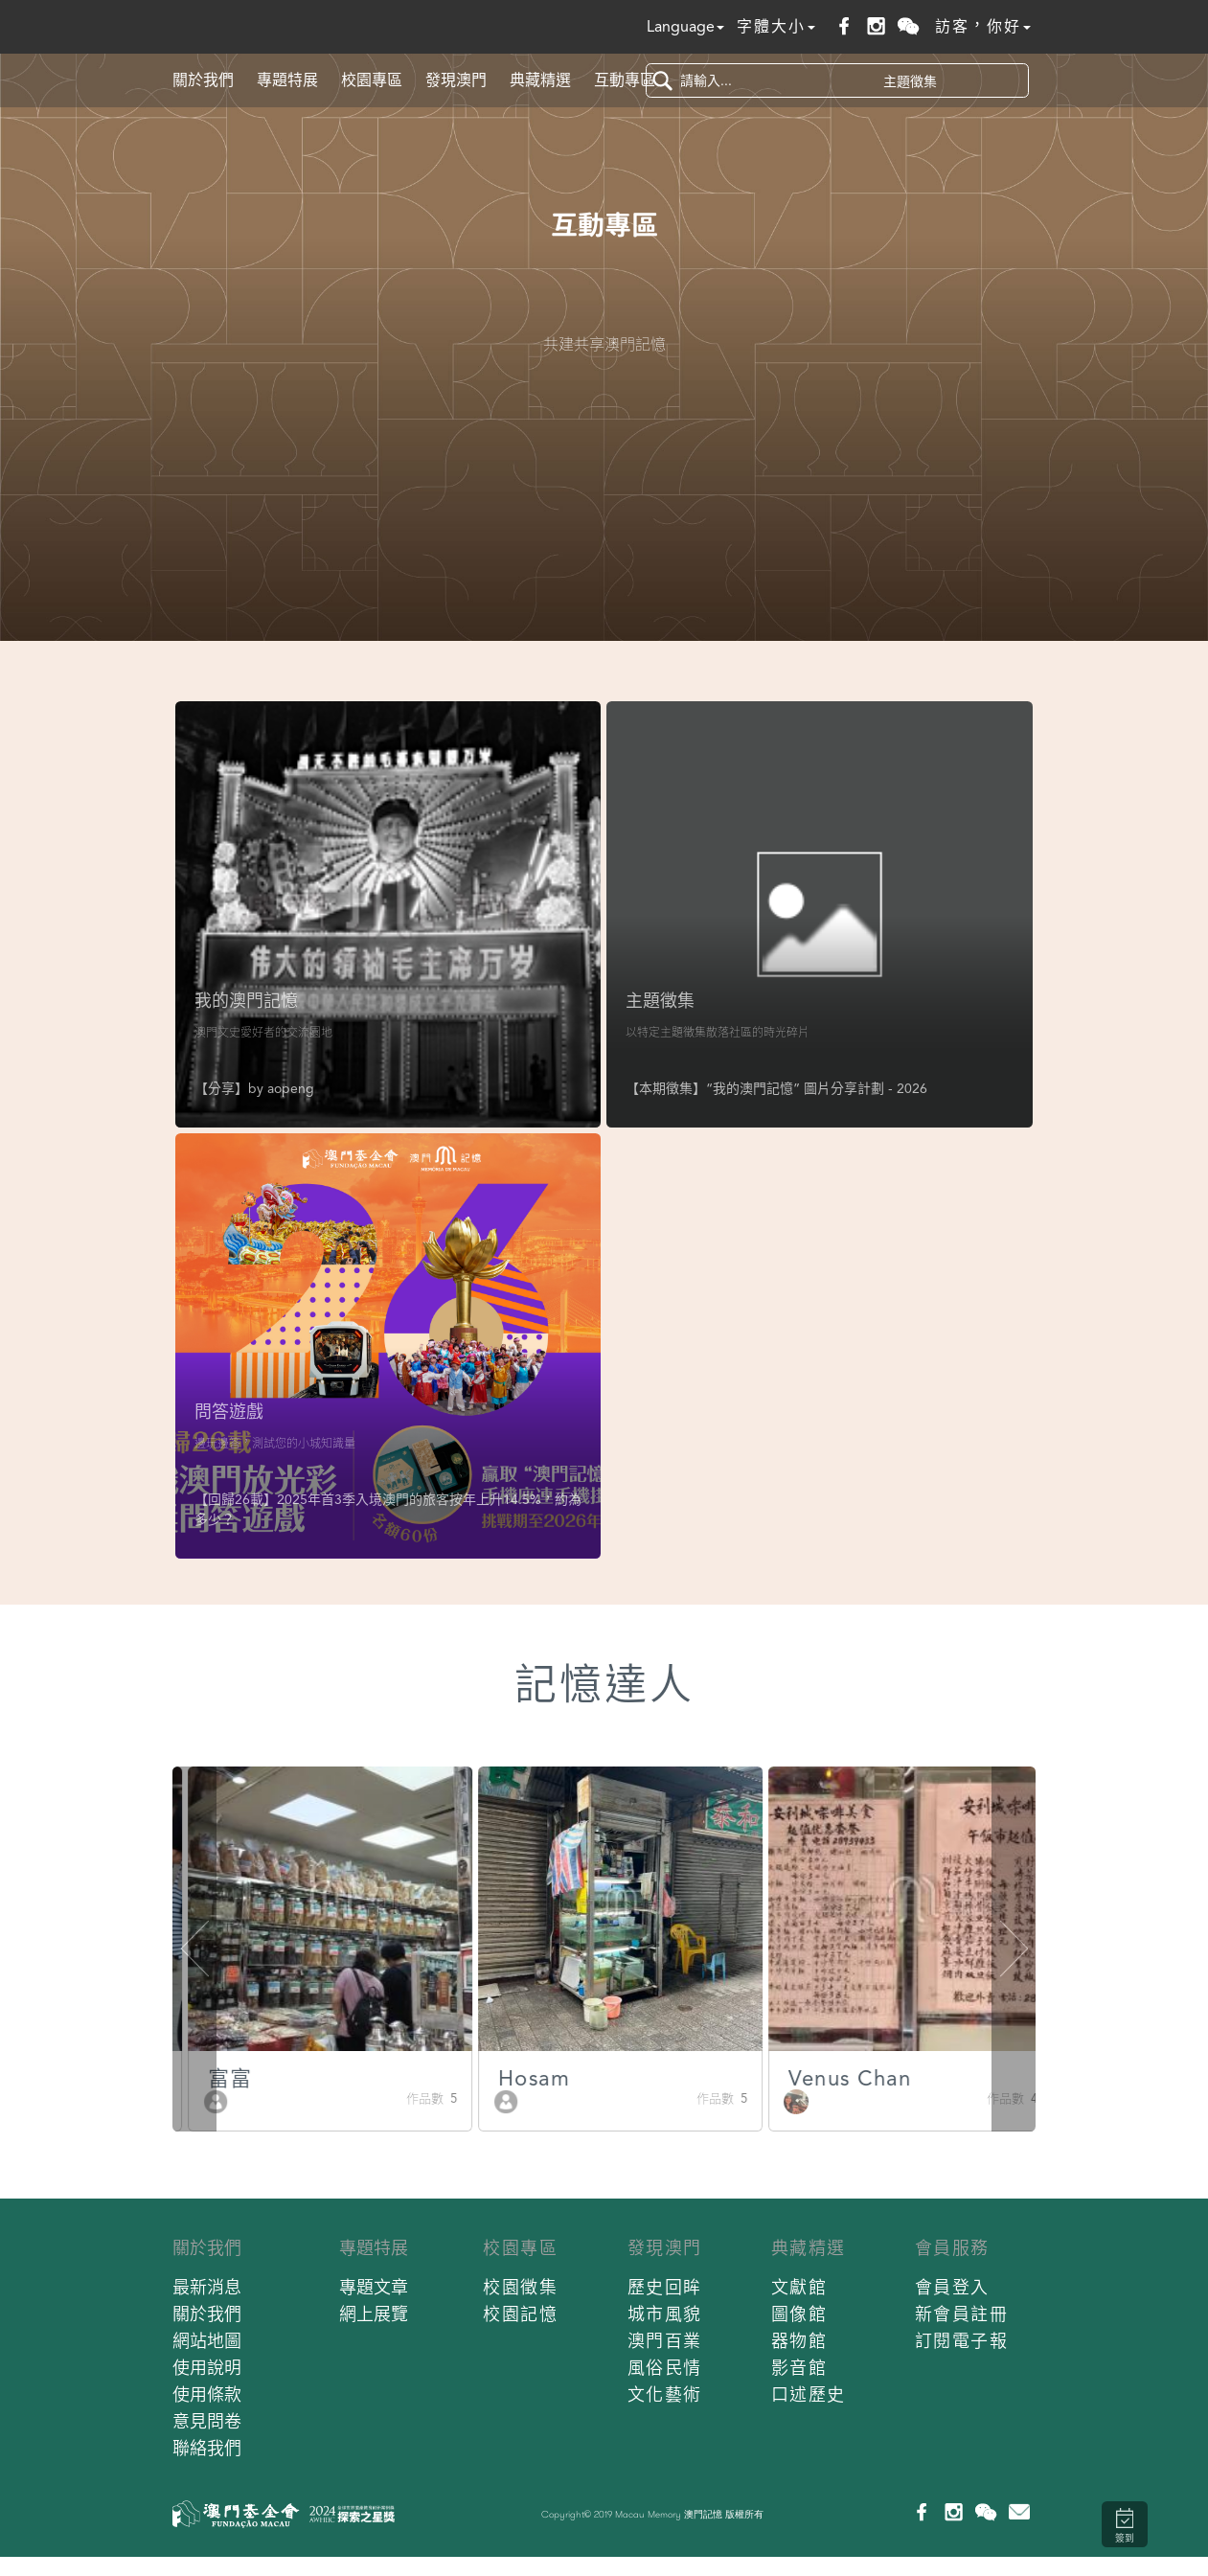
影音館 (799, 2368)
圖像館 (799, 2314)
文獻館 (799, 2287)
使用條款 (206, 2394)
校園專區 (371, 80)
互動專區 (624, 80)
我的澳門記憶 (246, 1001)
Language (685, 26)
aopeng (290, 1088)
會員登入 (952, 2287)
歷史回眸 (664, 2287)
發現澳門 (456, 80)
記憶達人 (604, 1685)
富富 (506, 2078)
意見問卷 (206, 2421)
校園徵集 (520, 2287)
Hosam (810, 2078)
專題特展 (287, 80)
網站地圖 (206, 2341)
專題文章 (373, 2287)
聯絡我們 (206, 2448)
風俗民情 (664, 2368)
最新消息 (206, 2287)
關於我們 (203, 80)
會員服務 (952, 2248)
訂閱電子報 (962, 2341)
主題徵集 (660, 1001)
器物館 (799, 2341)
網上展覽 (373, 2314)
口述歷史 (808, 2394)
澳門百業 (664, 2341)
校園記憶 (520, 2314)
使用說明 (206, 2368)
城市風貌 (664, 2314)
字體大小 (776, 26)
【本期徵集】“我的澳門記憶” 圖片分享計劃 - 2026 (776, 1088)
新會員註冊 (962, 2314)
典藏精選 (540, 80)
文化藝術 (664, 2394)
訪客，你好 (983, 26)
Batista (229, 2078)
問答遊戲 (228, 1412)
